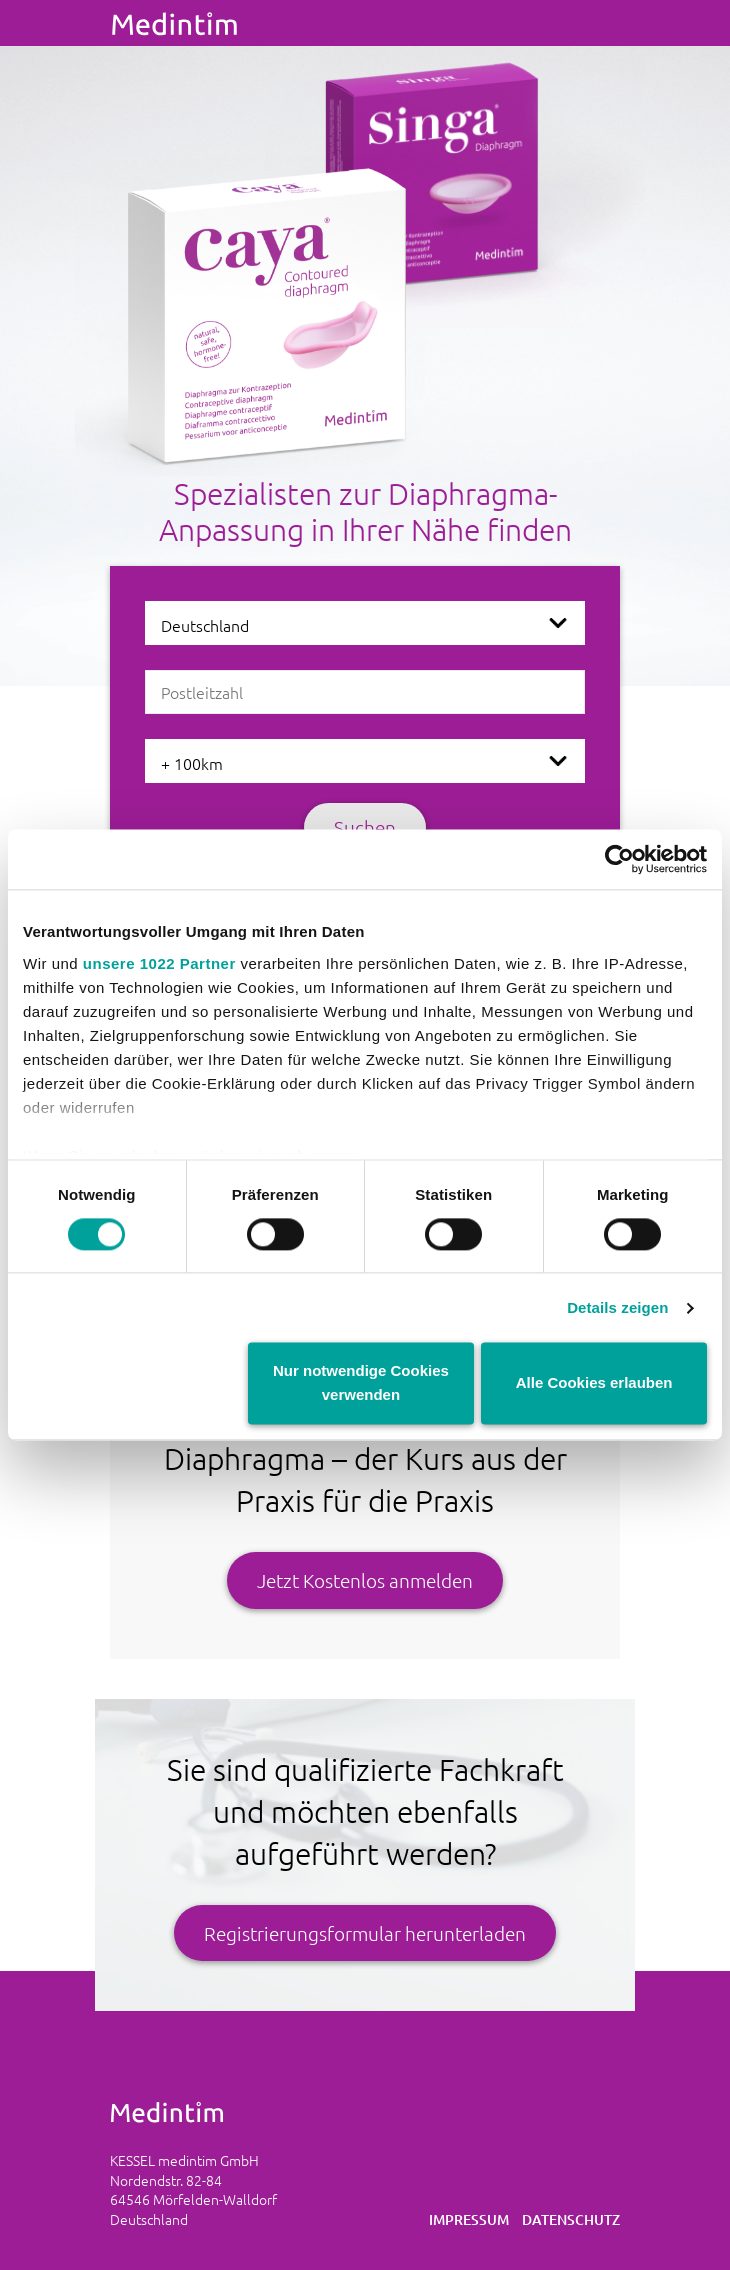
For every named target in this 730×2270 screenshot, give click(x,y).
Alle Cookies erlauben (594, 1383)
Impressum (469, 2219)
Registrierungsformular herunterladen (365, 1933)
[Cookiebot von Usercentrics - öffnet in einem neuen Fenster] (619, 859)
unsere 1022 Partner (159, 963)
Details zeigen (617, 1307)
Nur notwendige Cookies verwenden (361, 1383)
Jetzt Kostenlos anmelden (365, 1580)
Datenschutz (571, 2219)
